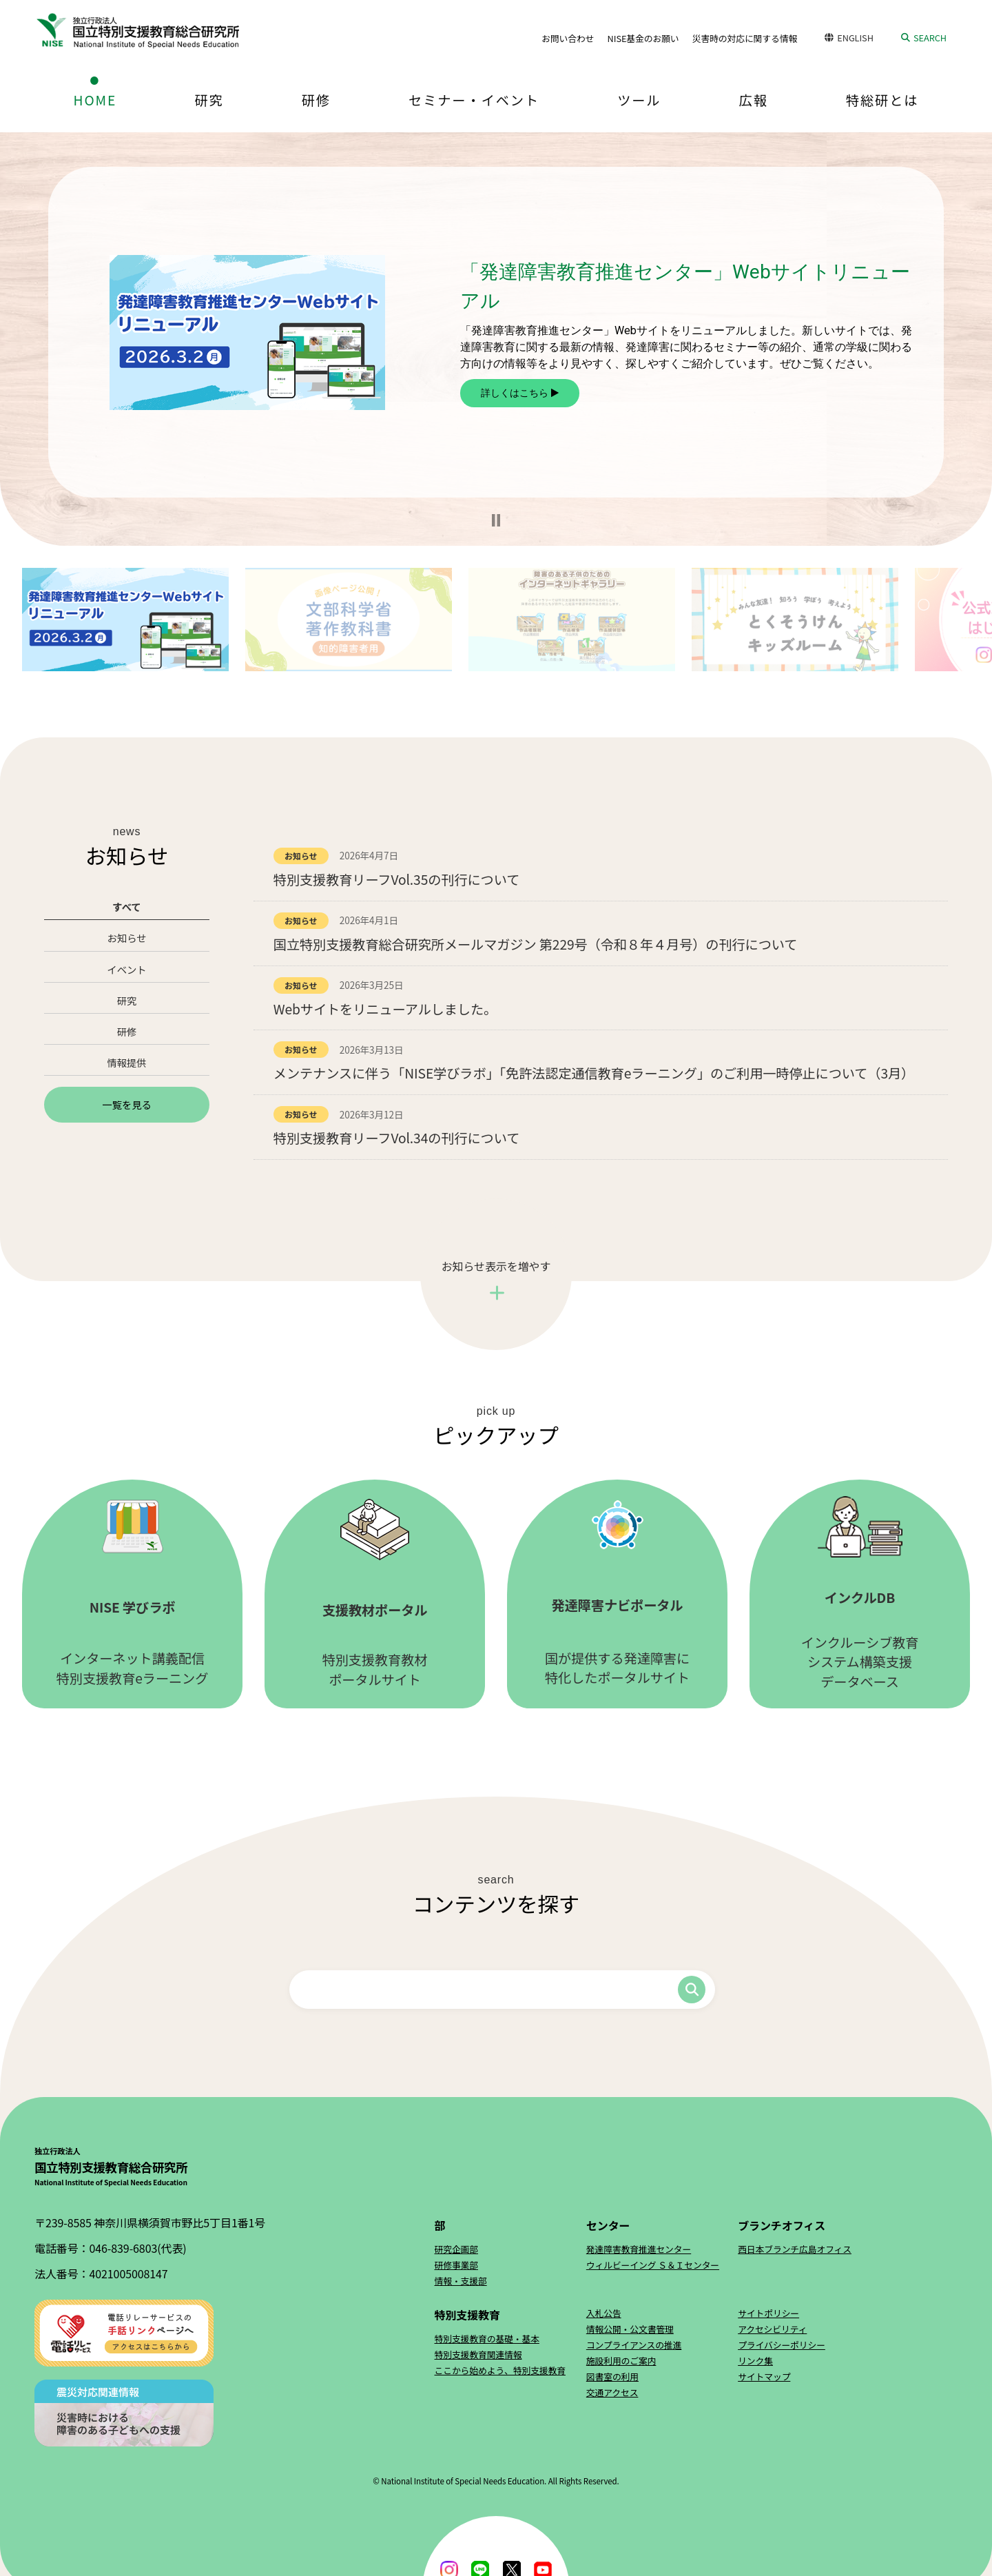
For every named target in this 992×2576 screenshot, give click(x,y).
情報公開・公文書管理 (630, 2328)
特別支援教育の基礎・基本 (487, 2337)
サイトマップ (764, 2375)
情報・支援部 (461, 2280)
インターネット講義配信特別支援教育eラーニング (132, 1593)
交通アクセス (612, 2391)
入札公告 (603, 2312)
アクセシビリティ (772, 2328)
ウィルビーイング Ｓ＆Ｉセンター (652, 2264)
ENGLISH (855, 37)
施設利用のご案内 (621, 2360)
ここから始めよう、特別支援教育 (500, 2369)
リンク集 (755, 2360)
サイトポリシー (768, 2312)
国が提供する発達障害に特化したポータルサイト (617, 1593)
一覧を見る (126, 1103)
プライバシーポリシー (781, 2344)
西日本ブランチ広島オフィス (794, 2248)
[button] (496, 519)
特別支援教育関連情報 (478, 2353)
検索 (691, 1989)
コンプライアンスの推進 (634, 2344)
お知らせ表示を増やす (496, 1265)
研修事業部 (456, 2264)
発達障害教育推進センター (638, 2248)
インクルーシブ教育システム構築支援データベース (859, 1592)
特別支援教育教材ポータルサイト (374, 1593)
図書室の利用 (612, 2375)
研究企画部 (456, 2248)
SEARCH (930, 37)
